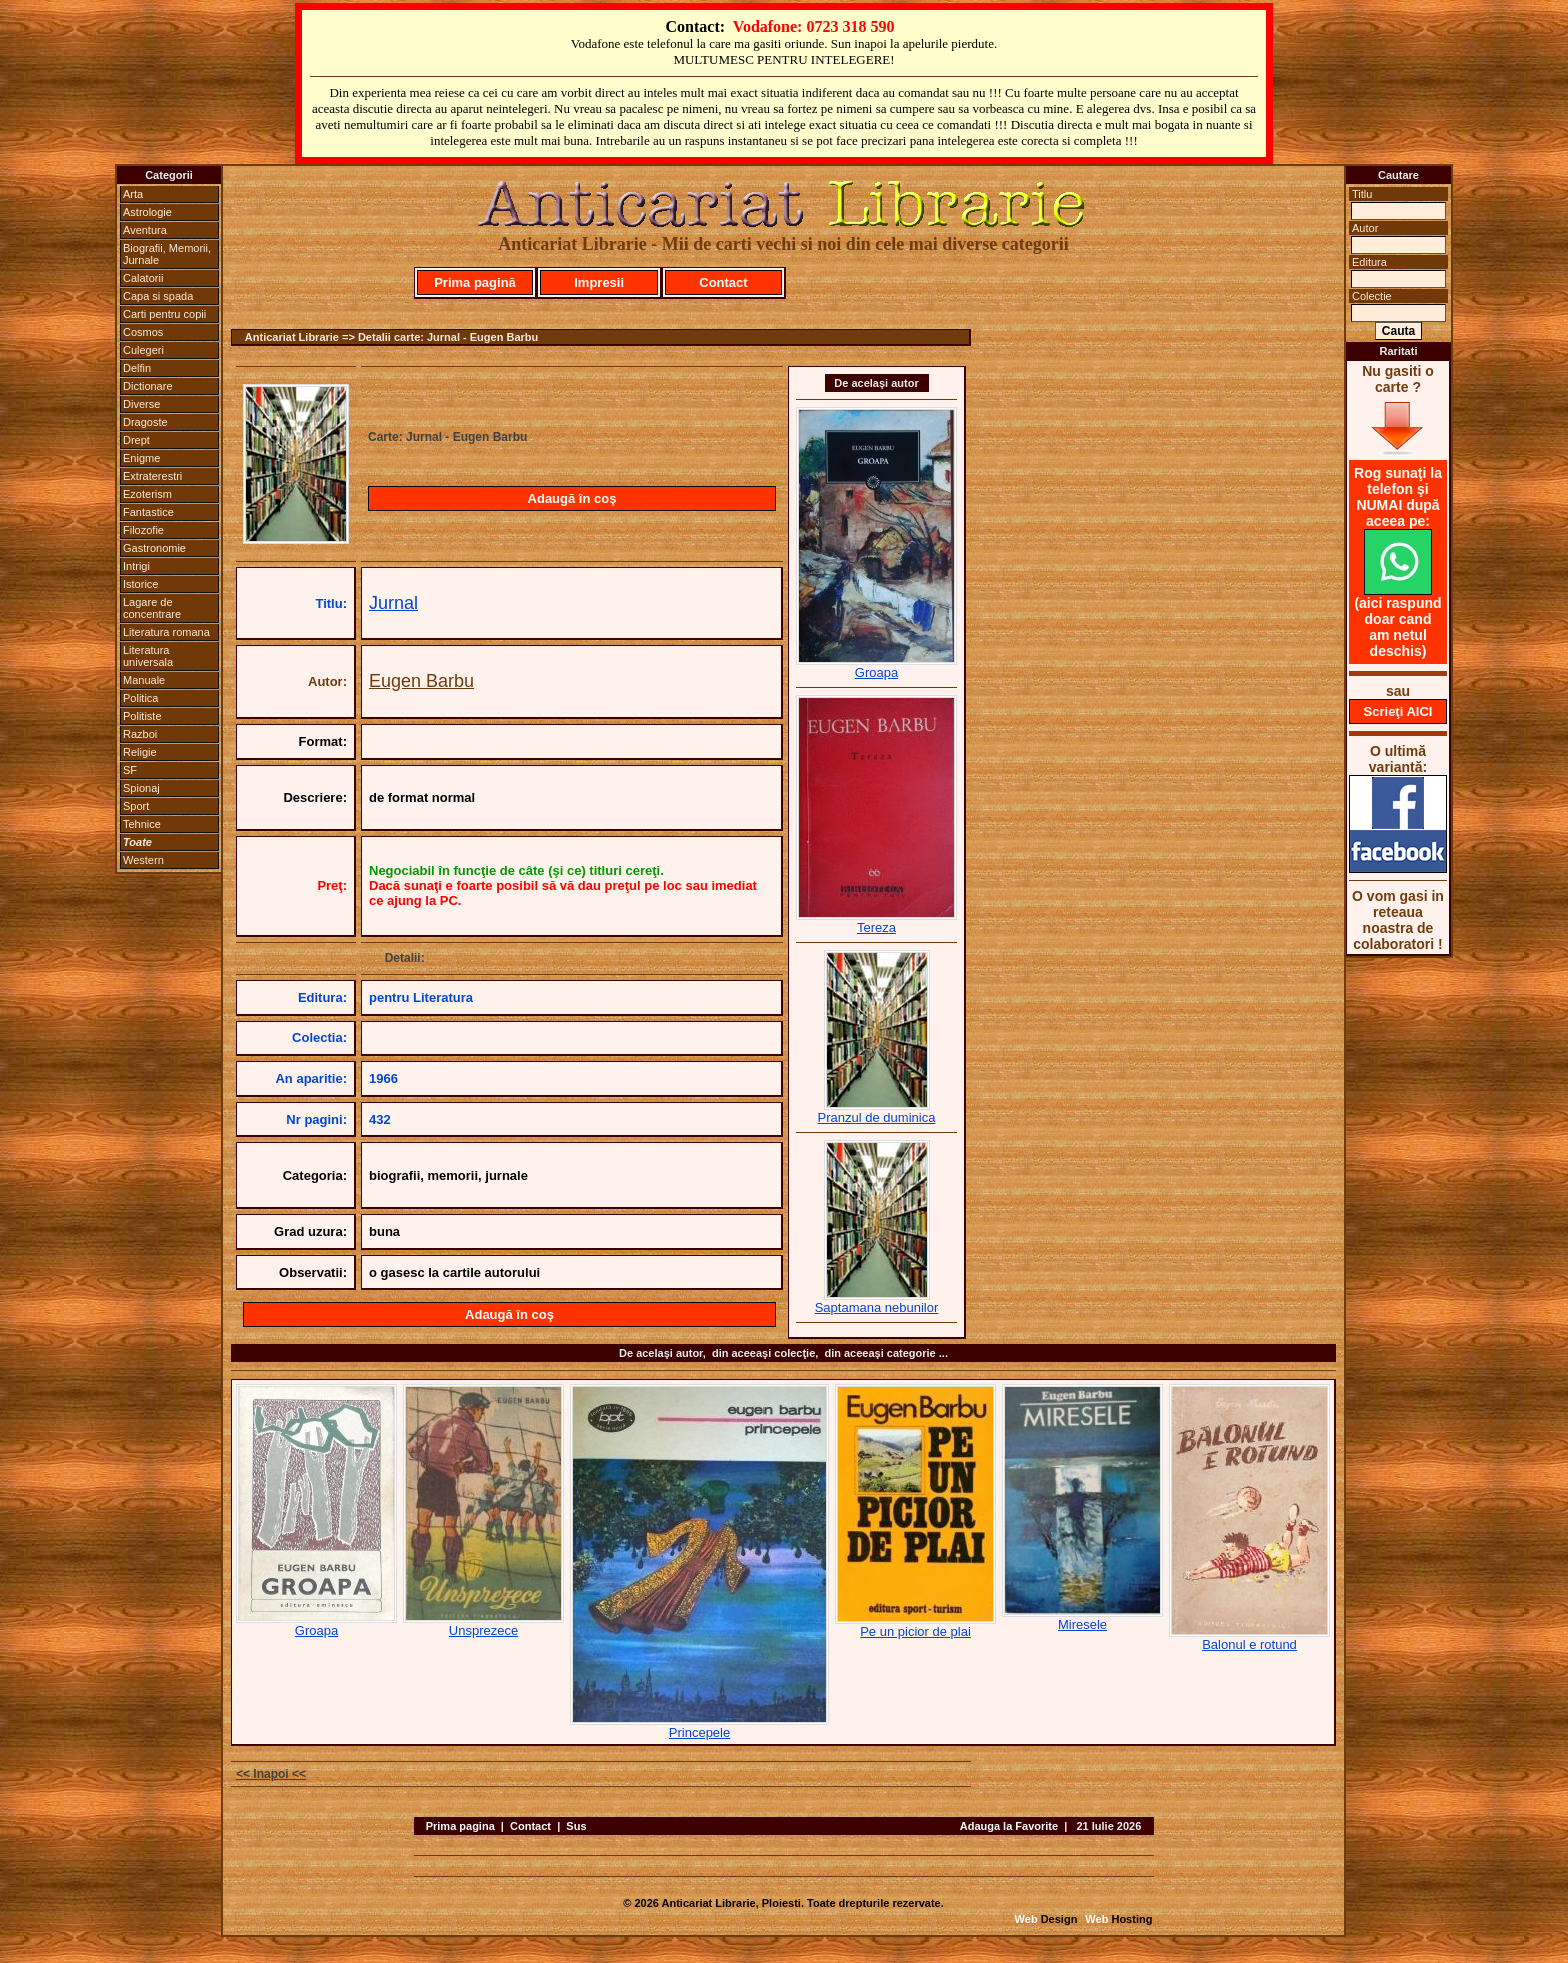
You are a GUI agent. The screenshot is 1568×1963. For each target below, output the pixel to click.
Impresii (599, 282)
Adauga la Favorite (1009, 1826)
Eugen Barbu (421, 681)
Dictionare (148, 386)
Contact (723, 282)
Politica (140, 698)
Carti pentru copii (164, 314)
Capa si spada (158, 296)
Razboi (140, 734)
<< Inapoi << (271, 1774)
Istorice (140, 584)
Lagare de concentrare (152, 608)
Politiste (142, 716)
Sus (576, 1826)
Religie (140, 752)
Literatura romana (166, 632)
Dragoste (145, 422)
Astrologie (147, 212)
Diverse (141, 404)
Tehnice (142, 824)
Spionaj (141, 788)
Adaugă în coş (572, 498)
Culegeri (143, 350)
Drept (136, 440)
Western (143, 860)
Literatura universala (148, 656)
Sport (136, 806)
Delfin (137, 368)
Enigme (141, 458)
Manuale (144, 680)
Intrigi (136, 566)
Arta (133, 194)
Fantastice (148, 512)
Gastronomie (154, 548)
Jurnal (393, 603)
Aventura (145, 230)
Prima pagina (460, 1826)
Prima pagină (475, 282)
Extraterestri (152, 476)
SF (130, 770)
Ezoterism (147, 494)
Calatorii (143, 278)
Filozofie (143, 530)
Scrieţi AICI (1398, 711)
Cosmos (143, 332)
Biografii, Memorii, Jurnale (167, 254)
